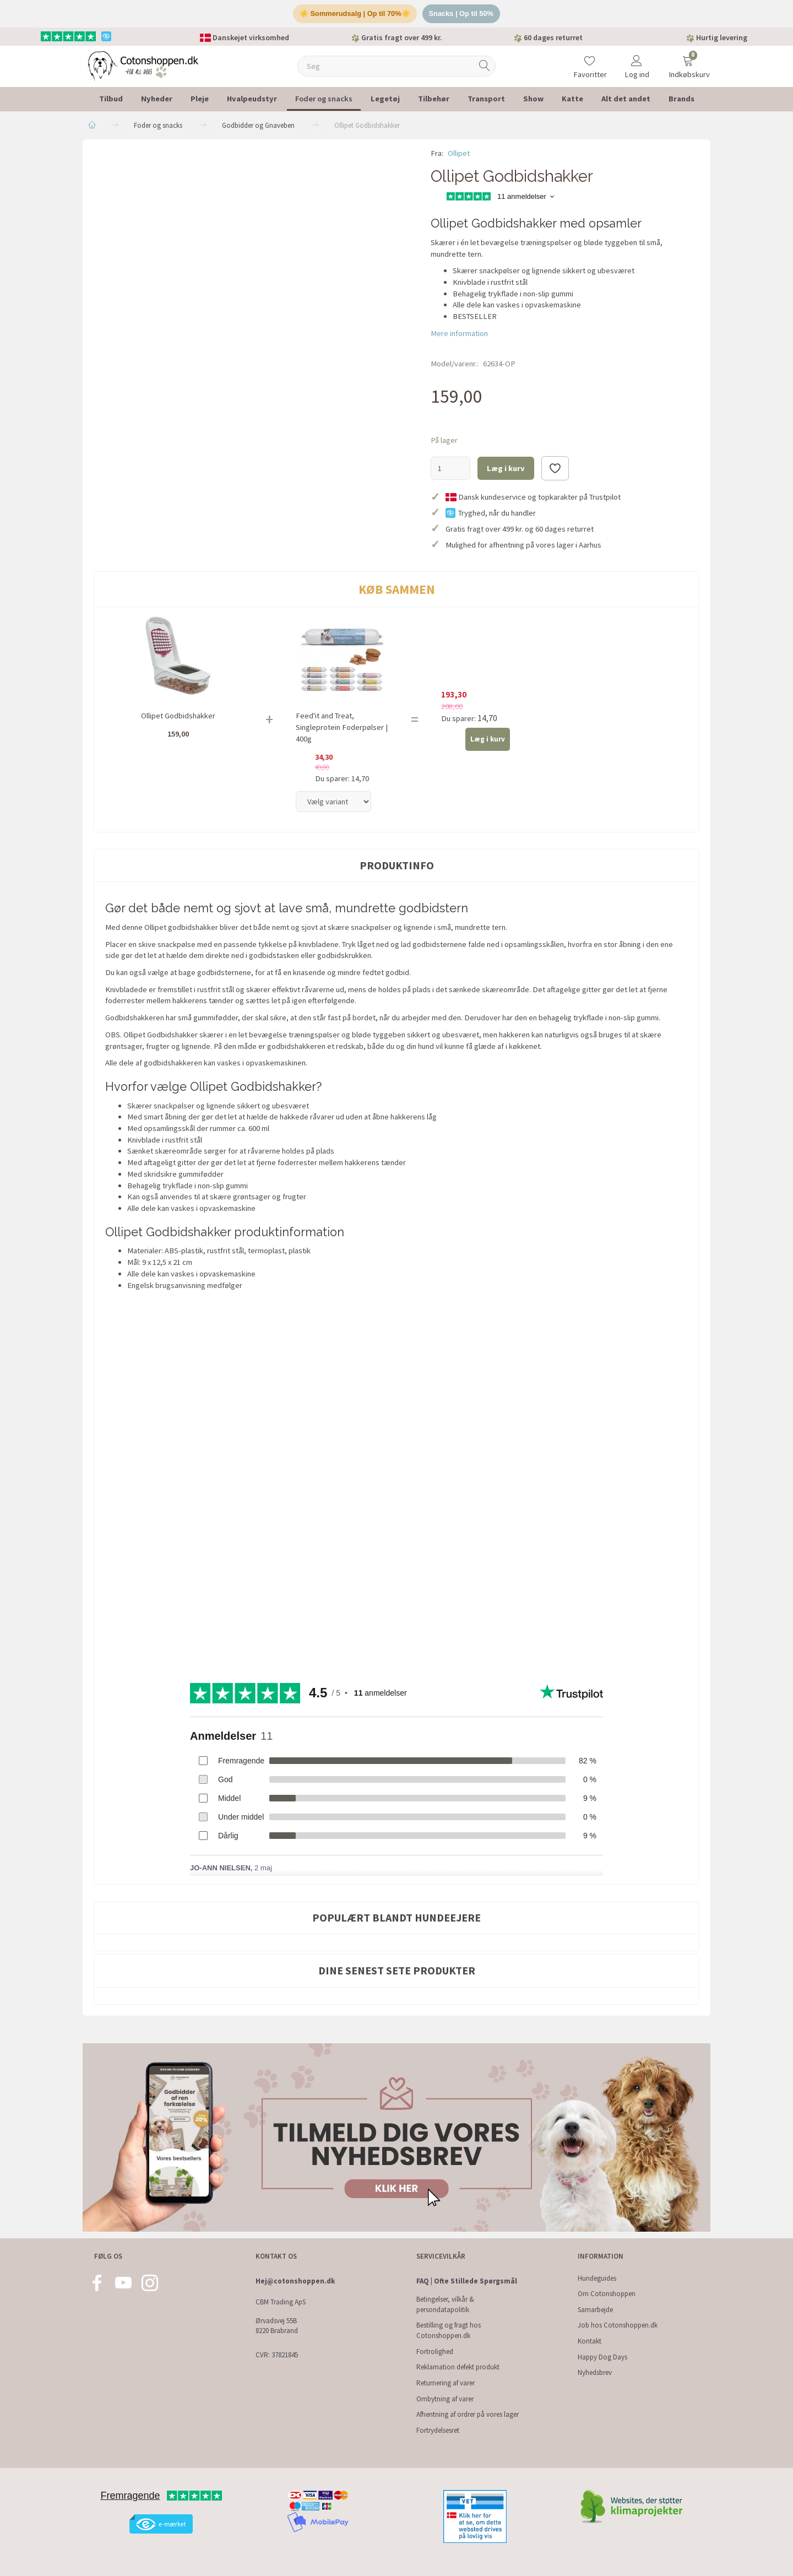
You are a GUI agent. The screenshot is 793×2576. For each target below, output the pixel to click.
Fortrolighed (434, 2351)
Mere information (459, 334)
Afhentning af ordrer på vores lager (467, 2414)
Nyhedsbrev (595, 2372)
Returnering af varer (445, 2383)
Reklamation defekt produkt (457, 2367)
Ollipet (459, 154)
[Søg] (484, 67)
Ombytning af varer (445, 2399)
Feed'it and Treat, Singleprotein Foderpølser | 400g (342, 728)
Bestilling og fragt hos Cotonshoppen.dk (448, 2330)
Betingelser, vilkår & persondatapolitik (445, 2304)
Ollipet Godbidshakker (178, 717)
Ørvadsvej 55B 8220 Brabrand (277, 2326)
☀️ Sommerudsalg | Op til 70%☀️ (354, 14)
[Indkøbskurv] (688, 59)
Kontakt (589, 2341)
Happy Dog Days (602, 2357)
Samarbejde (595, 2309)
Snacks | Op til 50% (462, 14)
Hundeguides (597, 2278)
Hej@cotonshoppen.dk (295, 2281)
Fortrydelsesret (437, 2430)
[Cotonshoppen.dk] (143, 66)
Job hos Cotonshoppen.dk (618, 2325)
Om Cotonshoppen (607, 2293)
